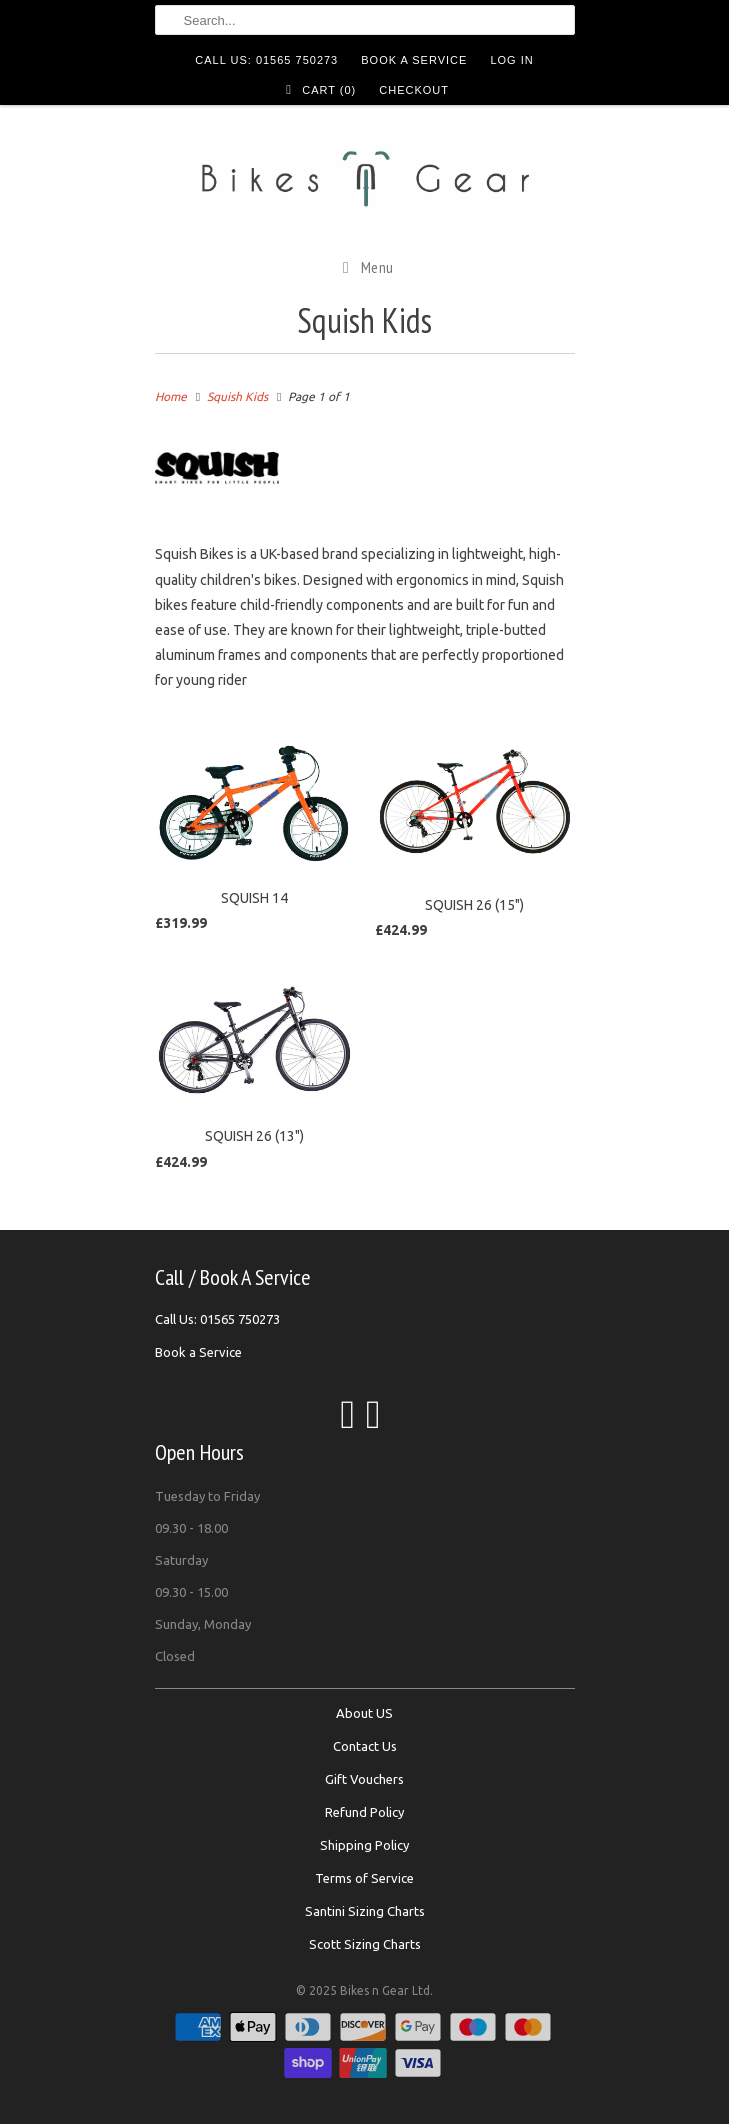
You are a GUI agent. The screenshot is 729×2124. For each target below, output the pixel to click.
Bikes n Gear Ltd (385, 1990)
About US (364, 1713)
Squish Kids (364, 320)
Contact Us (365, 1746)
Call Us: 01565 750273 (266, 60)
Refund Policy (364, 1812)
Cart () (318, 89)
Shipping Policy (364, 1845)
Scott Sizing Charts (365, 1944)
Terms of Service (364, 1878)
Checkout (414, 90)
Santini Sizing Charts (365, 1911)
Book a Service (414, 60)
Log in (511, 60)
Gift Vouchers (364, 1779)
